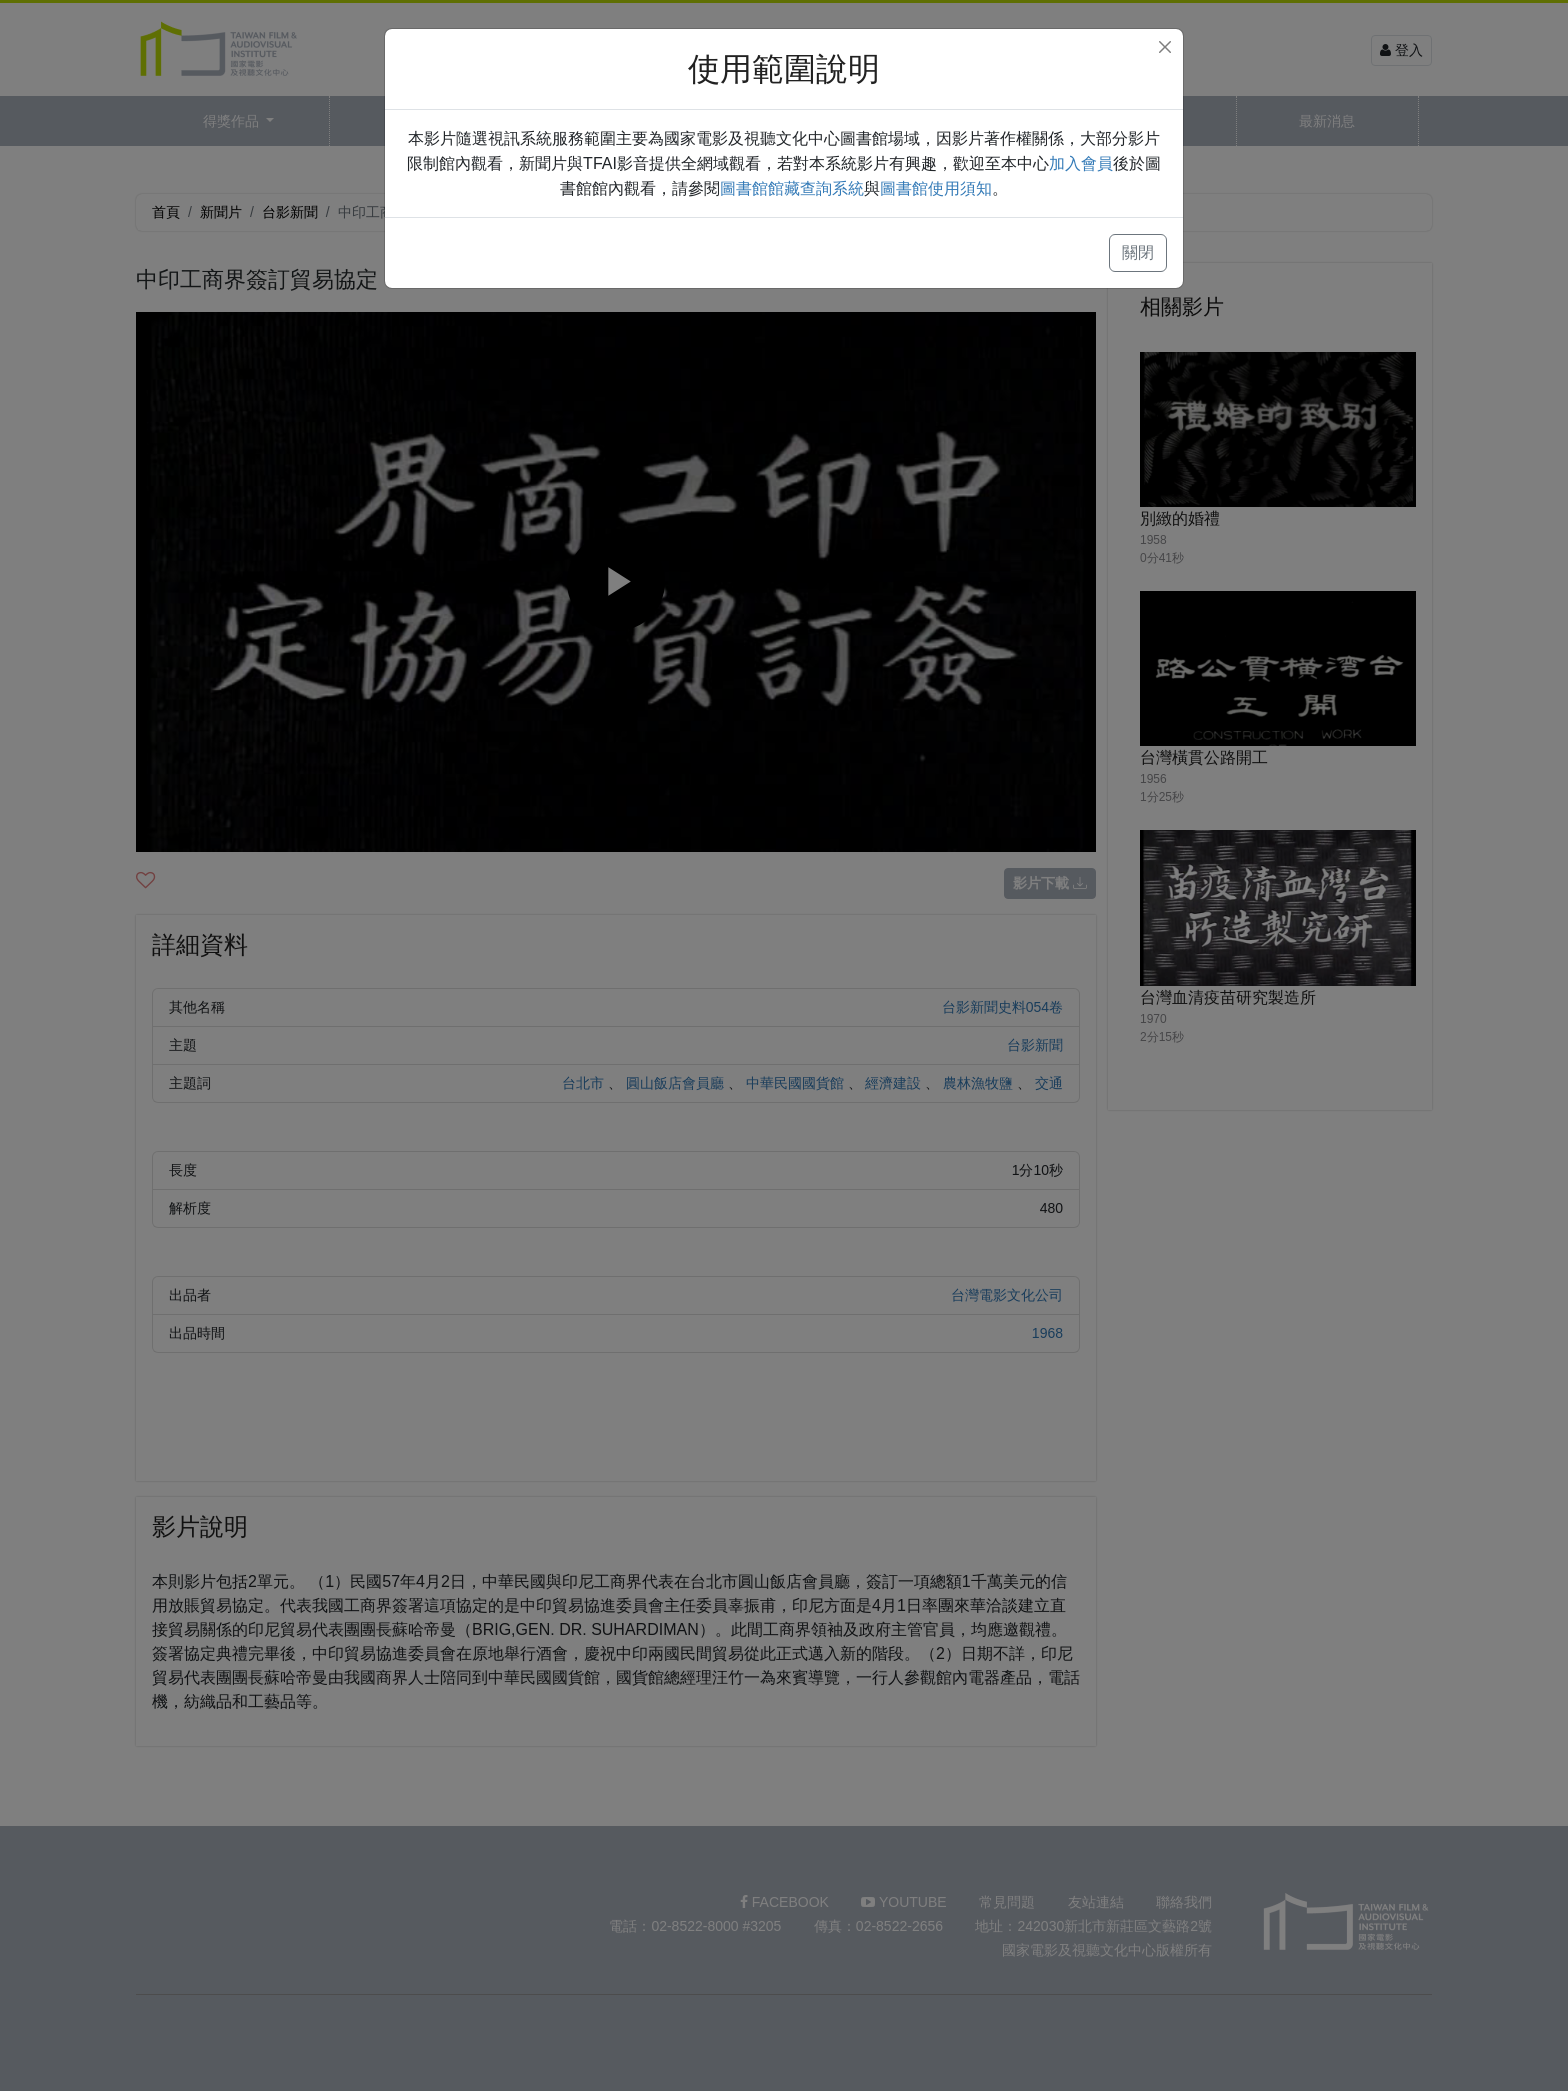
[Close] (1165, 47)
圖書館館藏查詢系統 (792, 188)
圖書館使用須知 (936, 188)
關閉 (1138, 252)
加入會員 (1081, 163)
